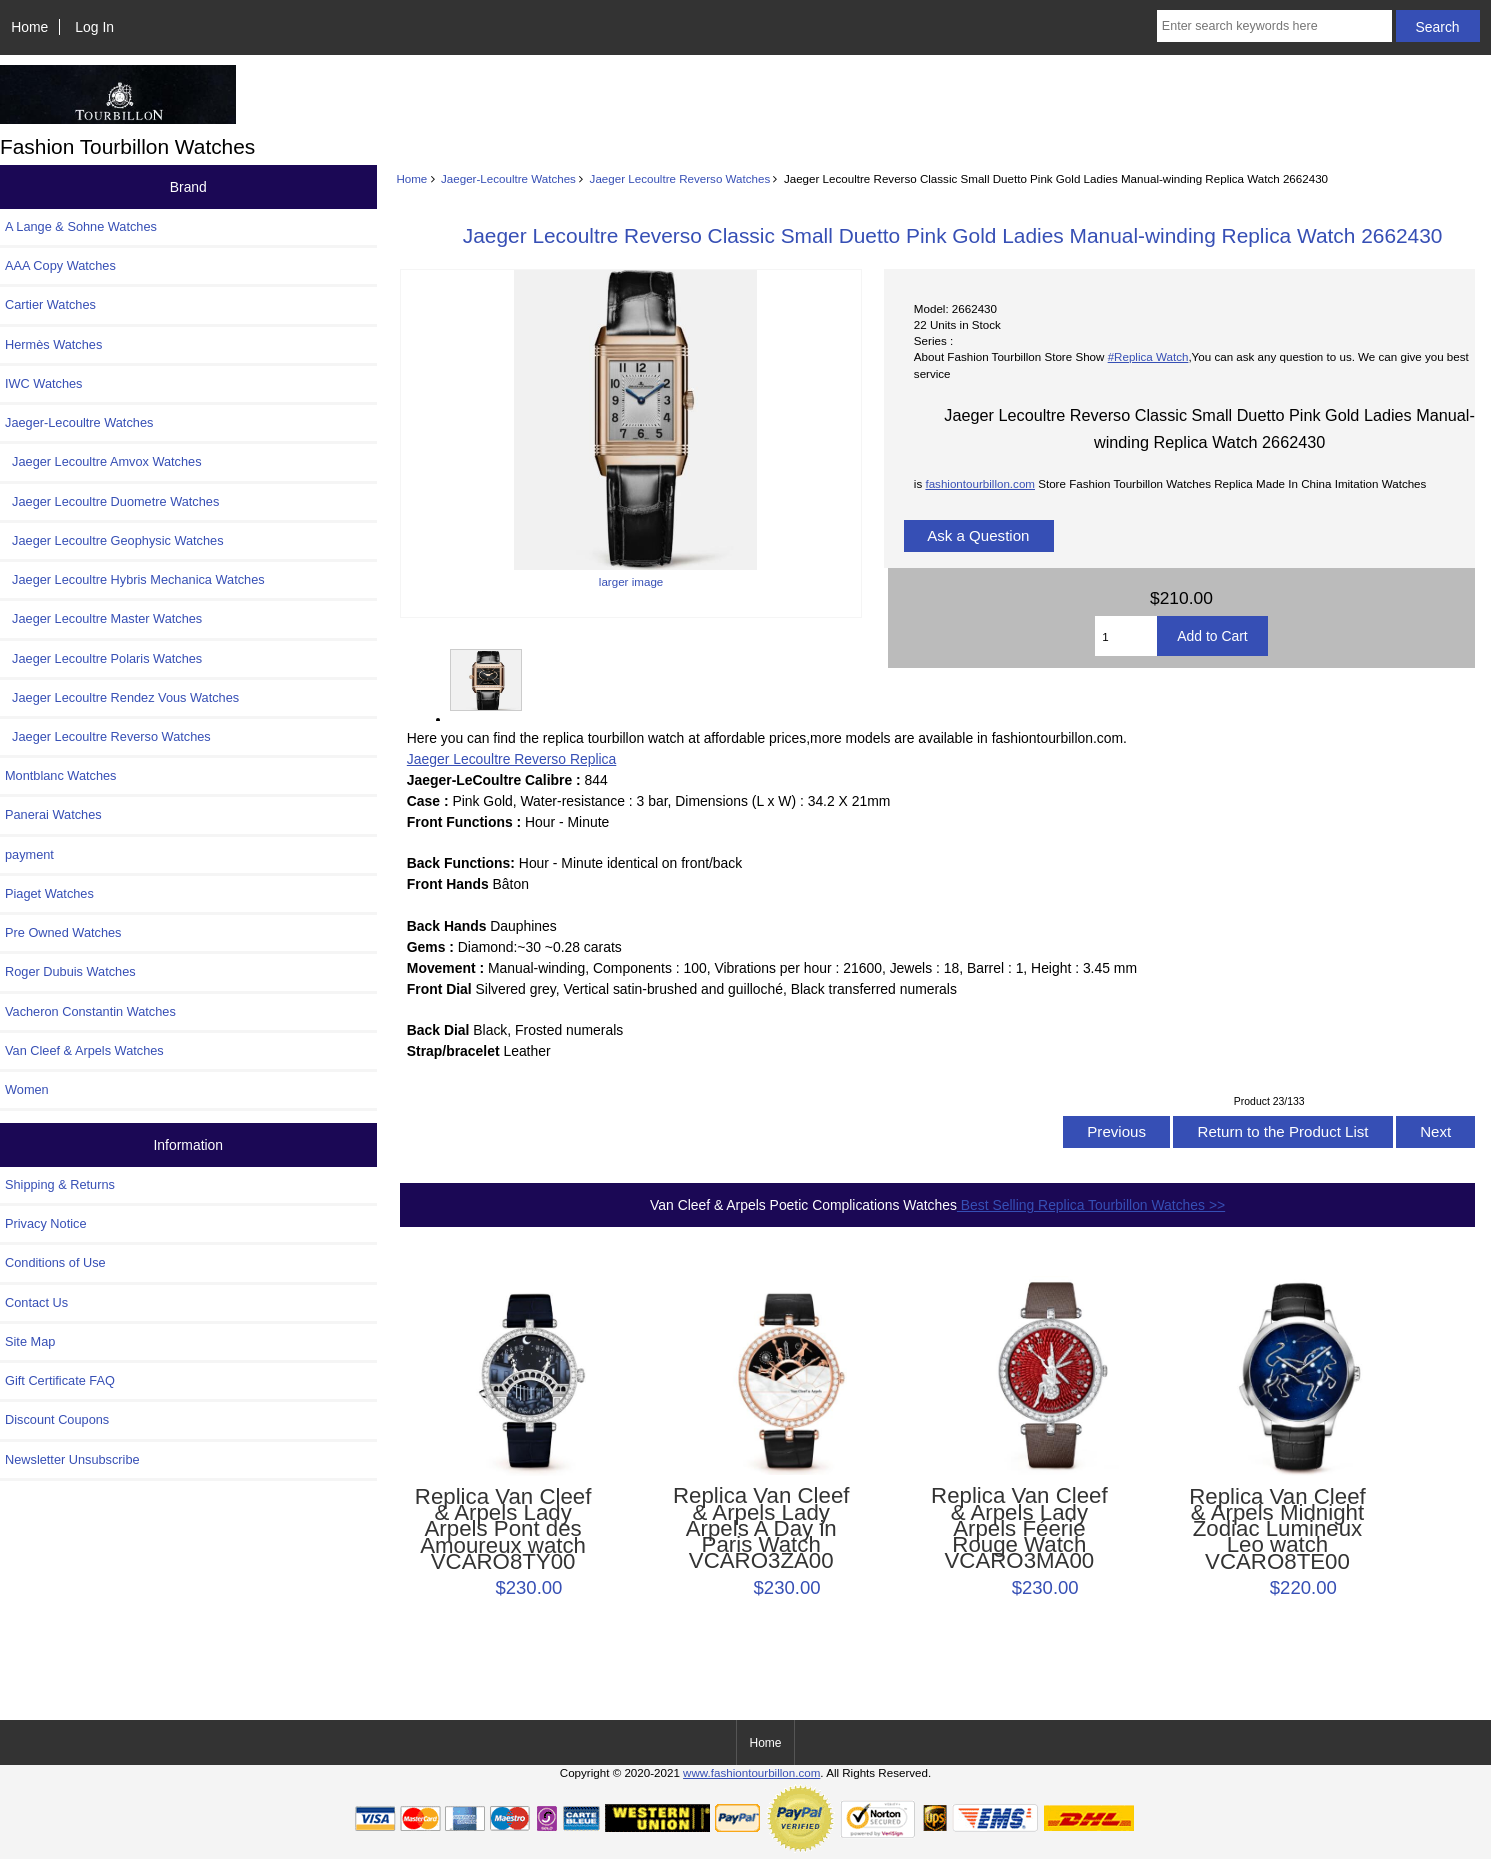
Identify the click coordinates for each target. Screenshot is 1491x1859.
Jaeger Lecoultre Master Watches (103, 618)
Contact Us (36, 1302)
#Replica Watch (1148, 356)
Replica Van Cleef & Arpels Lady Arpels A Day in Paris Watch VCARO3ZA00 (761, 1528)
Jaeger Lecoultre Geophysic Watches (114, 540)
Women (27, 1089)
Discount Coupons (57, 1419)
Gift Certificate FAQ (60, 1380)
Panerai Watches (53, 814)
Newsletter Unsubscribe (72, 1459)
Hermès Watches (53, 344)
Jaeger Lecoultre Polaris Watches (103, 658)
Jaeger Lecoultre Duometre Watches (112, 501)
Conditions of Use (55, 1262)
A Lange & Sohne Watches (81, 226)
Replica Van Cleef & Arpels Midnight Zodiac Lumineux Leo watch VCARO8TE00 (1277, 1529)
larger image (485, 680)
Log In (94, 27)
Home (29, 27)
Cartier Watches (50, 304)
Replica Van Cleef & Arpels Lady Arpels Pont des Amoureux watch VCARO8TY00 (503, 1529)
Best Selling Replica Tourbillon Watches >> (1091, 1205)
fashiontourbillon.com (980, 483)
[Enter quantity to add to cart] (1126, 636)
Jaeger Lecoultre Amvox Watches (103, 461)
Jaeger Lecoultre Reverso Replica (511, 759)
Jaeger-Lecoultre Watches (508, 178)
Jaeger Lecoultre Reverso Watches (680, 178)
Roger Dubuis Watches (70, 971)
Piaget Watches (49, 893)
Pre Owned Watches (63, 932)
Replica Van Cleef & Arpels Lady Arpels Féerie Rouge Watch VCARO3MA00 (1019, 1528)
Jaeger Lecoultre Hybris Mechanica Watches (135, 579)
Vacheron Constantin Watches (90, 1011)
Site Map (30, 1341)
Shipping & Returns (60, 1184)
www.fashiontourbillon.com (751, 1772)
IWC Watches (43, 383)
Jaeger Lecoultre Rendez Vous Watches (122, 697)
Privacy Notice (45, 1223)
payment (29, 854)
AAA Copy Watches (60, 265)
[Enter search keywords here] (1274, 26)
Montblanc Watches (61, 775)
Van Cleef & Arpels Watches (84, 1050)
